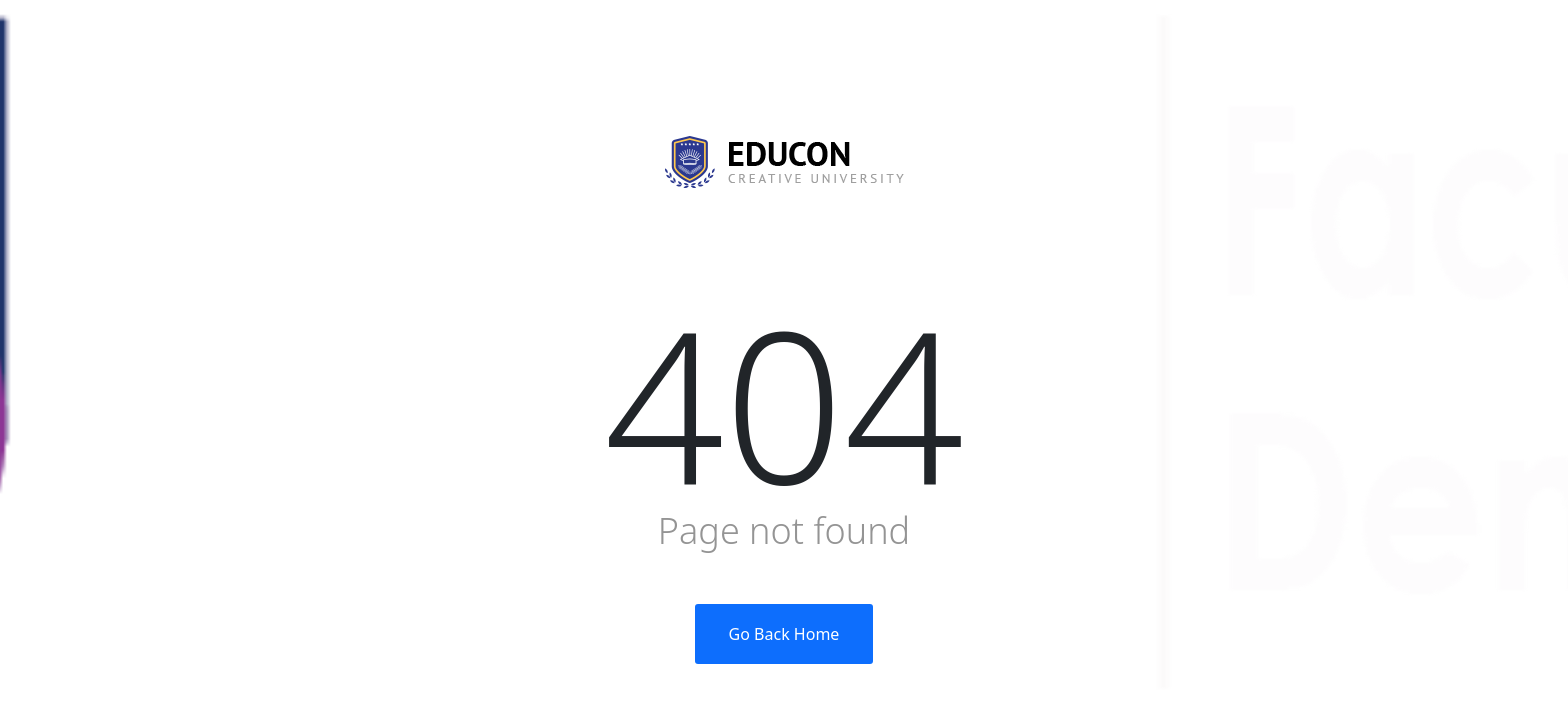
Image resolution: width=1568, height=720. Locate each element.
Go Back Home (784, 634)
